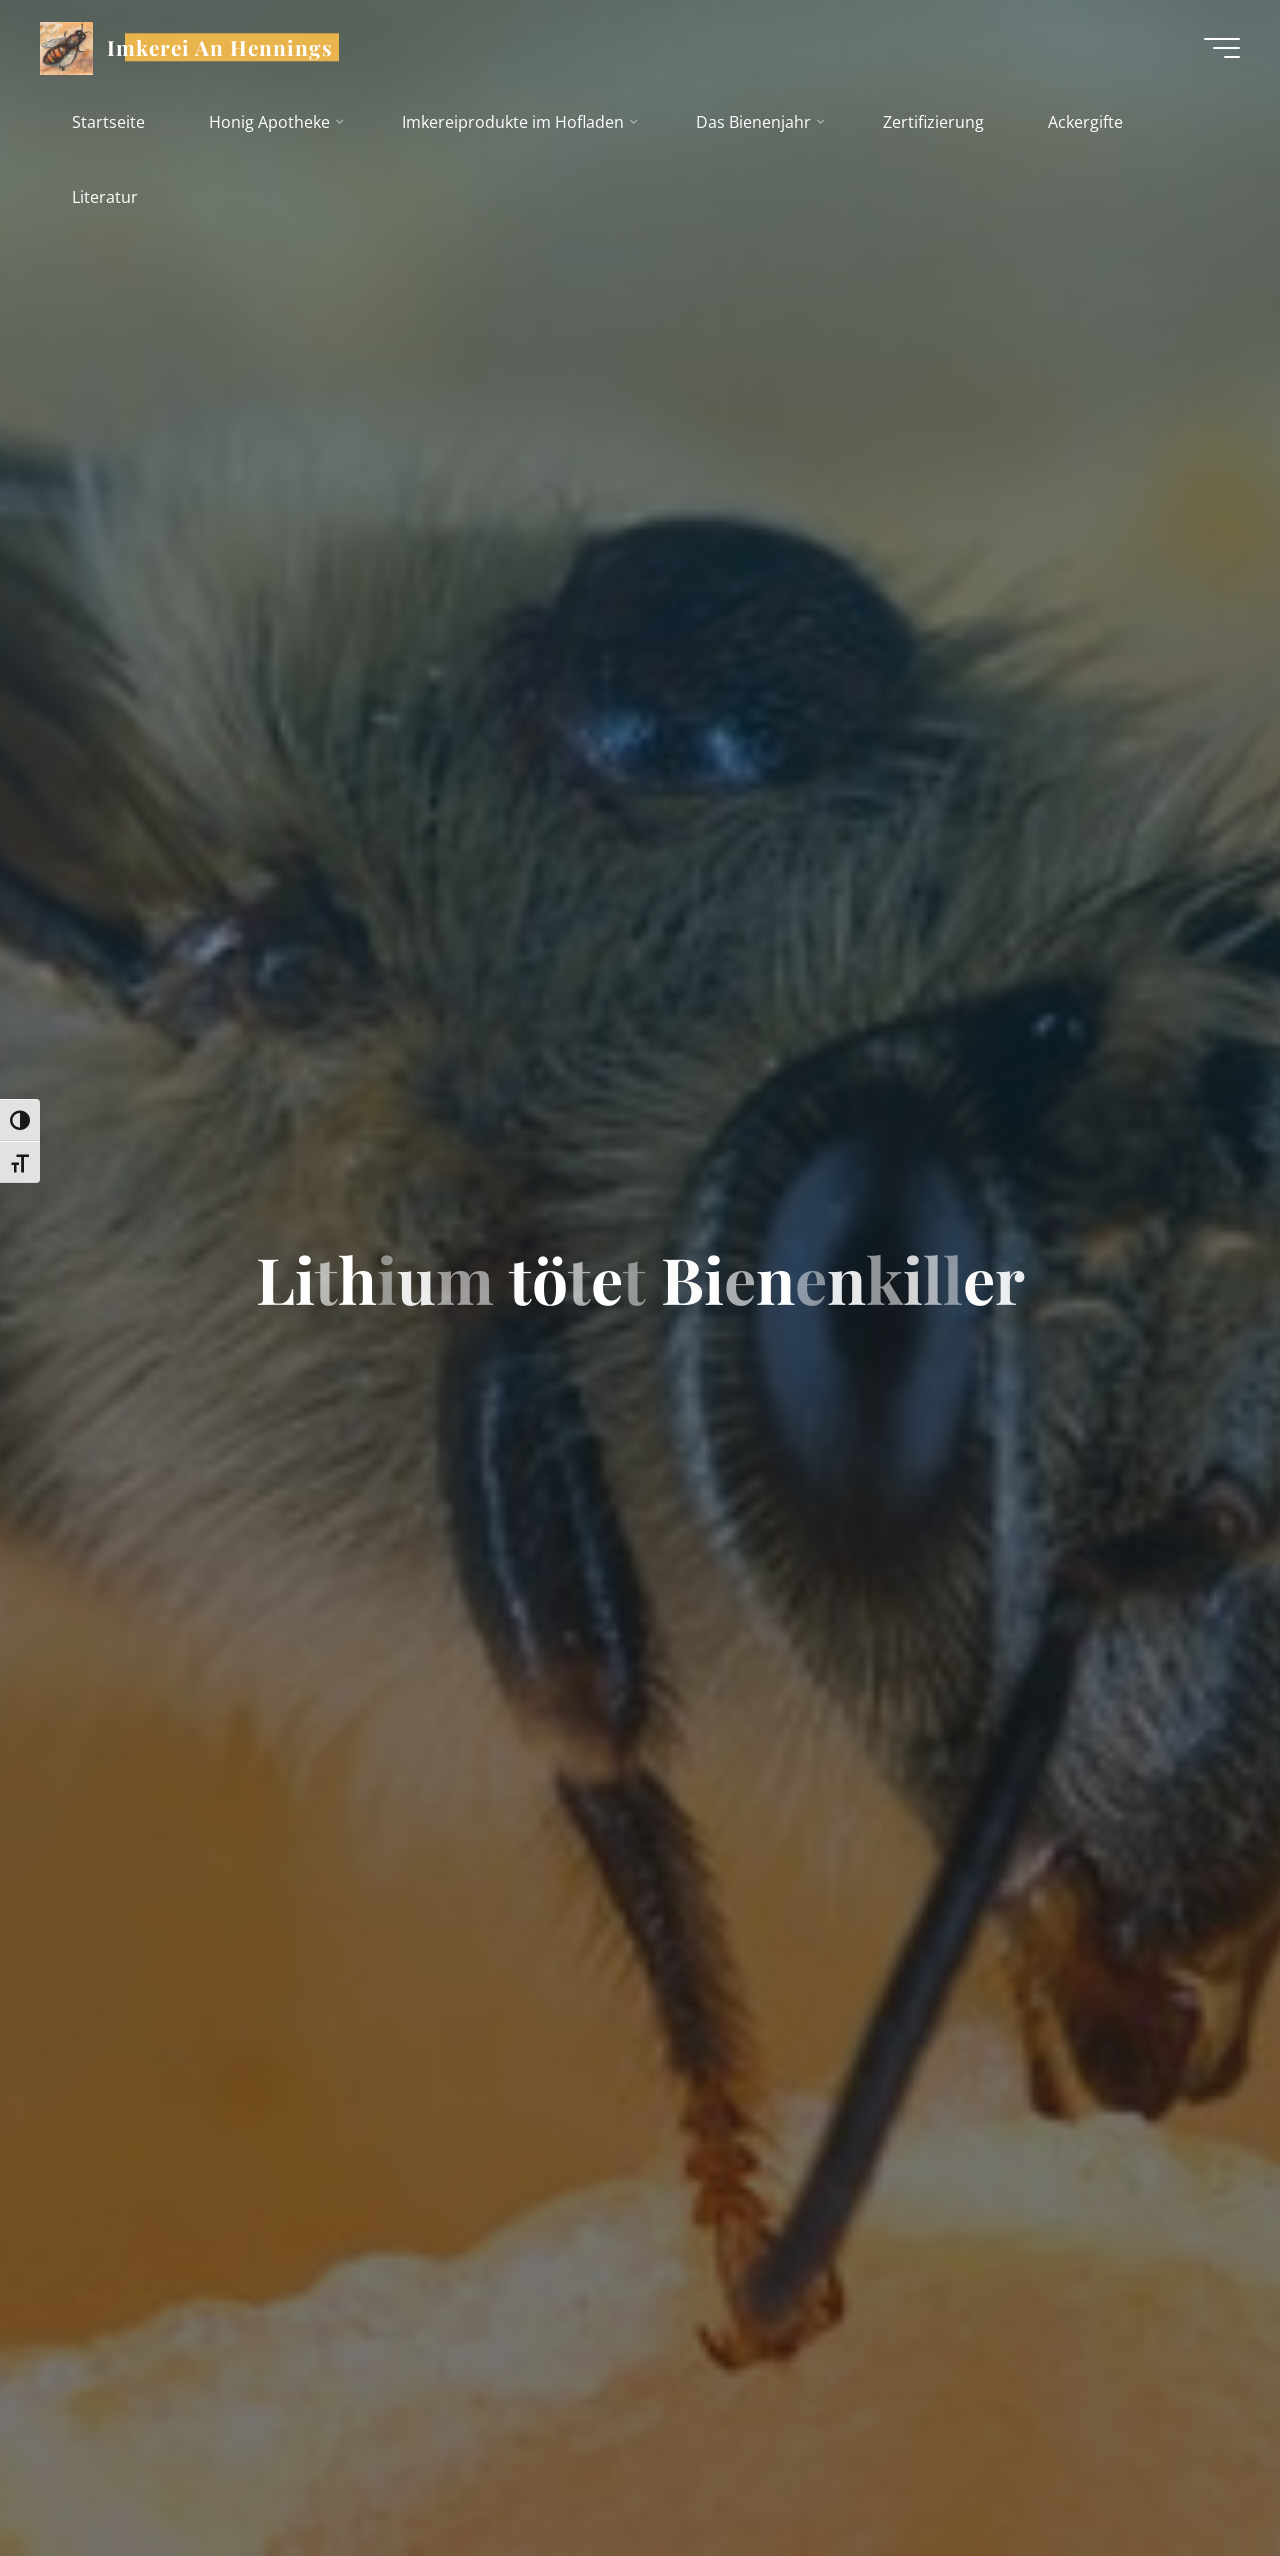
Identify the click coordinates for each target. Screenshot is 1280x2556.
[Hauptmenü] (1222, 48)
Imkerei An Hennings (220, 47)
